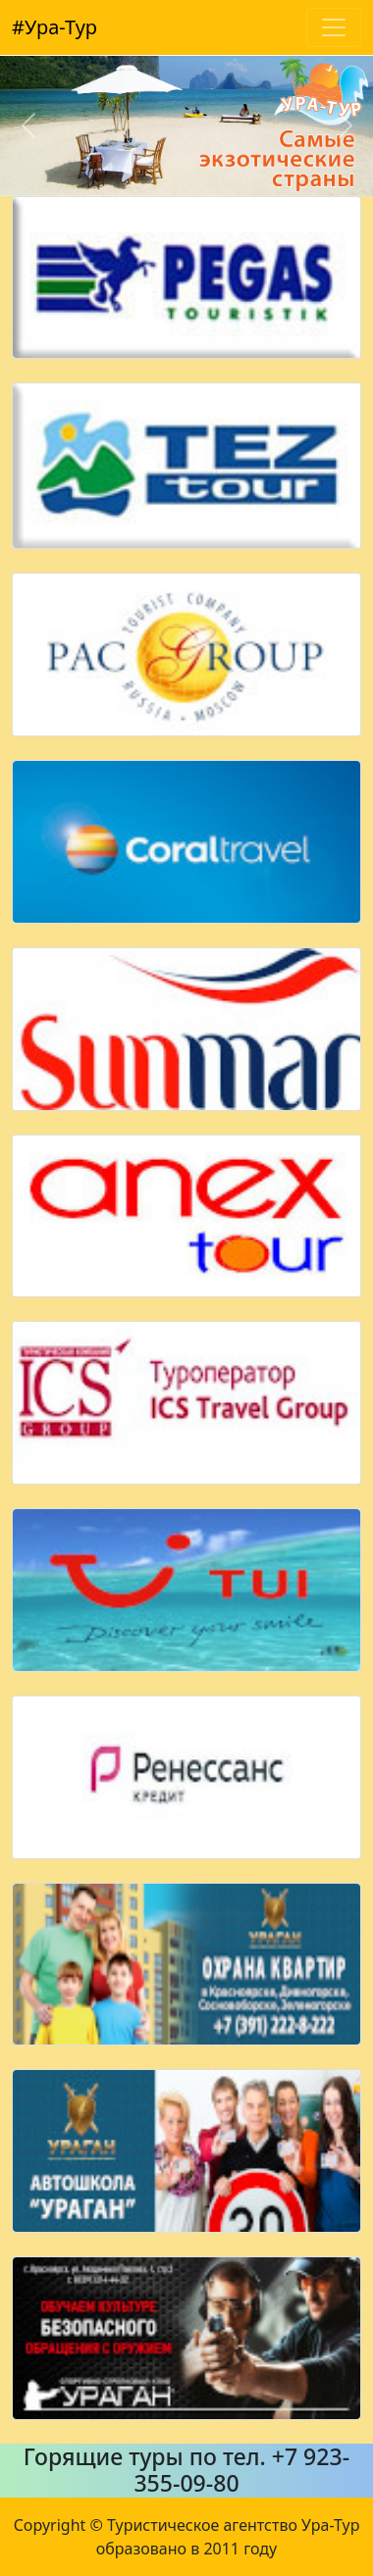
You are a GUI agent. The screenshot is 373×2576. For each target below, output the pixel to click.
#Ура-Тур (54, 27)
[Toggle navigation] (333, 27)
